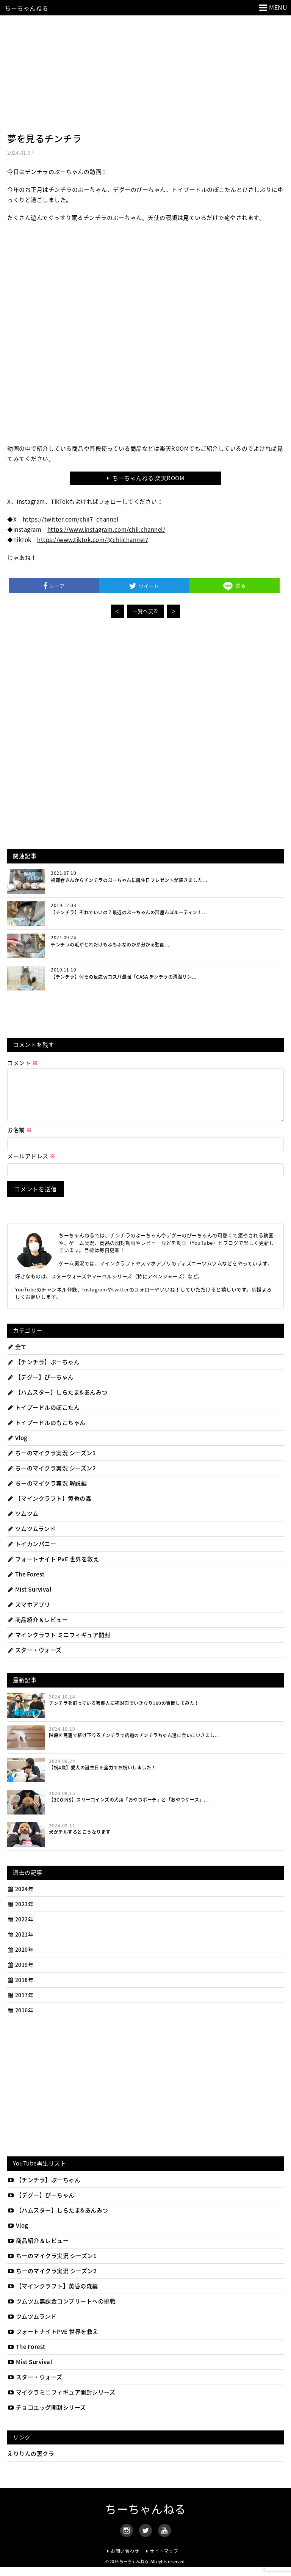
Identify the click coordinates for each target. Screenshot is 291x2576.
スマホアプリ (28, 1613)
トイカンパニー (31, 1553)
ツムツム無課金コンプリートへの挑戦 (61, 2310)
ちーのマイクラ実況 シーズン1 (51, 1462)
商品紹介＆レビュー (37, 1629)
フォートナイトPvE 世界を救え (53, 2340)
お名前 (19, 1139)
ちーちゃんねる (26, 8)
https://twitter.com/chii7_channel (71, 519)
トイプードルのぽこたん (43, 1416)
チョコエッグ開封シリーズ (46, 2416)
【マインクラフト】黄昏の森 (49, 1507)
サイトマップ (164, 2560)
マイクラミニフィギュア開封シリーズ (61, 2401)
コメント (22, 1063)
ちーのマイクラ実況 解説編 (47, 1492)
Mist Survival (29, 1598)
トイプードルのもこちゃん (46, 1431)
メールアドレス (31, 1165)
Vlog (17, 1447)
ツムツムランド (31, 1538)
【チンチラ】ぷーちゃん (43, 1371)
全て (17, 1356)
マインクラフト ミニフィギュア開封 (58, 1644)
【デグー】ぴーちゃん (40, 1386)
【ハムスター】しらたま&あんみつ (57, 1401)
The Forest (26, 1583)
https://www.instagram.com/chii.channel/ (106, 529)
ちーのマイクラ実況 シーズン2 (51, 1477)
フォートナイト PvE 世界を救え (53, 1568)
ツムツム (23, 1522)
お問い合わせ (125, 2560)
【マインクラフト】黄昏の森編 (52, 2295)
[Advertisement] (145, 72)
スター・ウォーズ (34, 1659)
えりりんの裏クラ (30, 2462)
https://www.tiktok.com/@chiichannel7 (92, 540)
